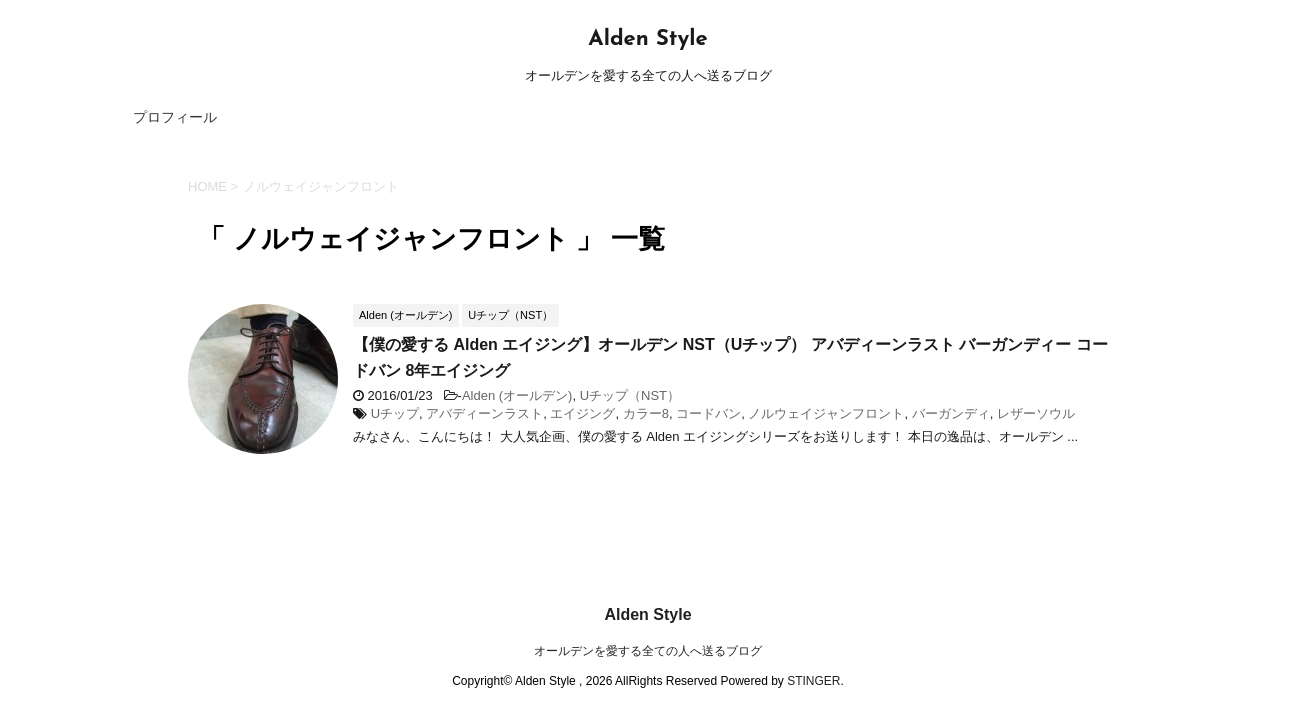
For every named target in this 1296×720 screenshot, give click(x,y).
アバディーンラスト (484, 413)
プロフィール (175, 117)
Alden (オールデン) (517, 395)
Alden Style (647, 39)
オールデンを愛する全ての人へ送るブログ (648, 613)
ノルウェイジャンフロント (826, 413)
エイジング (582, 413)
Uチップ (395, 413)
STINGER (813, 643)
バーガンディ (951, 413)
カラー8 (646, 413)
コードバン (708, 413)
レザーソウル (1036, 413)
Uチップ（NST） (630, 395)
